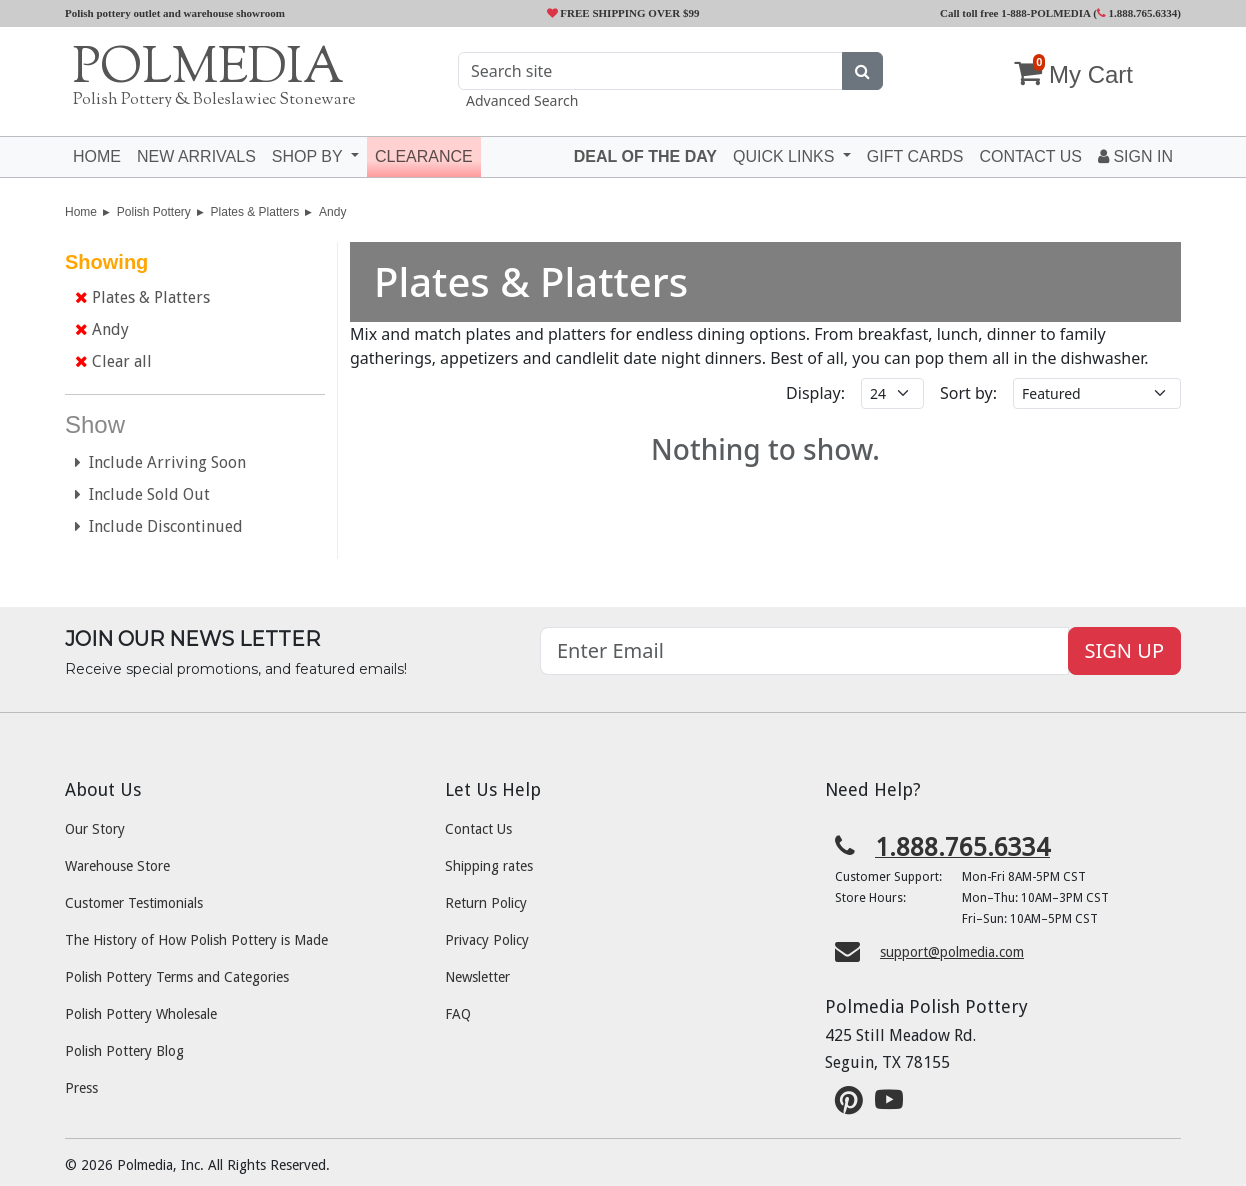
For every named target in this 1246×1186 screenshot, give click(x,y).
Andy (332, 212)
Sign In (1135, 156)
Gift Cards (915, 156)
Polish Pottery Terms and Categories (177, 977)
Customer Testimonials (134, 903)
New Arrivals (196, 156)
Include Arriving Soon (160, 462)
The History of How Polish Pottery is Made (196, 940)
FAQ (458, 1014)
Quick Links (786, 156)
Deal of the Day (645, 156)
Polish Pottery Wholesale (141, 1014)
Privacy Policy (487, 940)
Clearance (424, 156)
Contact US (1030, 156)
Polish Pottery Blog (124, 1051)
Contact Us (478, 829)
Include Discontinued (159, 526)
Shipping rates (489, 866)
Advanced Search (522, 100)
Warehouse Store (117, 866)
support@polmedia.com (952, 952)
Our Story (95, 829)
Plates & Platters (255, 212)
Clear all (113, 361)
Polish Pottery (154, 212)
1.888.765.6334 (1137, 13)
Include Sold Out (142, 494)
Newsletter (477, 977)
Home (97, 156)
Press (81, 1088)
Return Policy (486, 903)
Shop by (309, 156)
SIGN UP (1124, 650)
